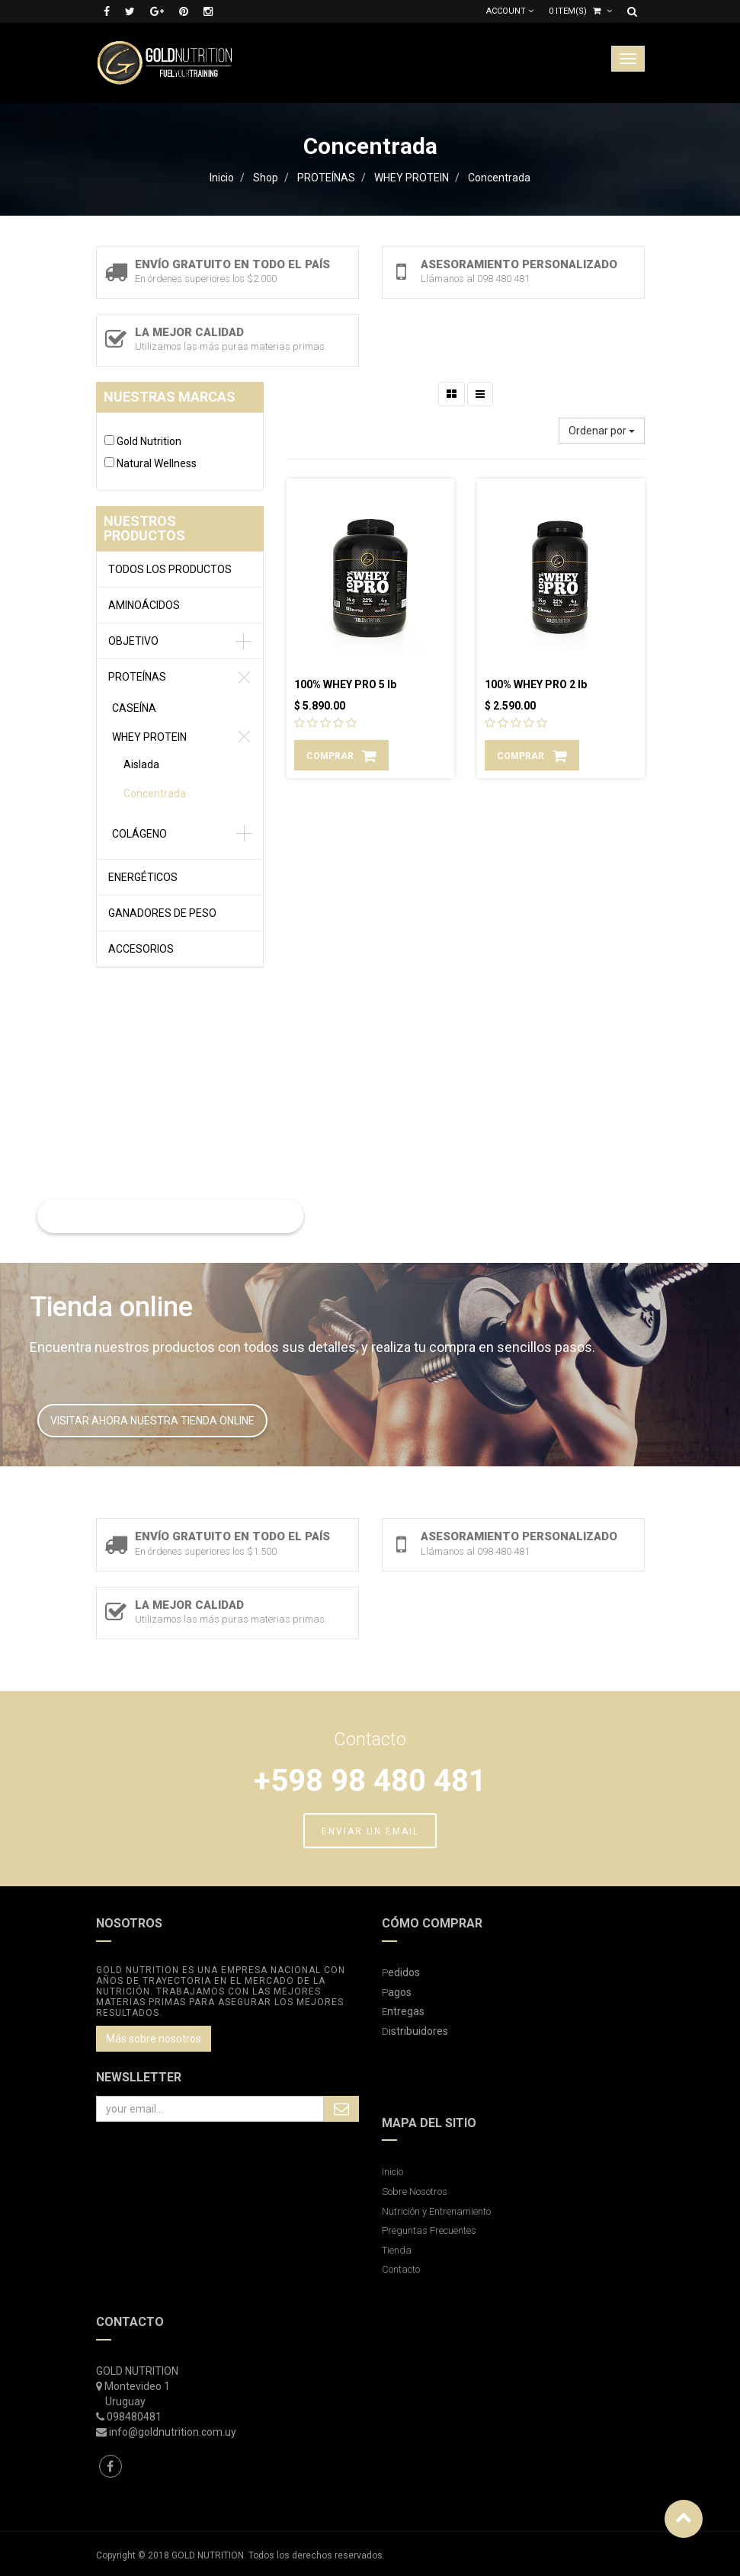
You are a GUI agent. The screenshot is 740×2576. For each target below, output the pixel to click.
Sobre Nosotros (414, 2191)
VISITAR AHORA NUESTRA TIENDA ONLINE (152, 1421)
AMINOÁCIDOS (144, 605)
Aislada (141, 764)
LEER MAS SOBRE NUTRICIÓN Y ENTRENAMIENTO (170, 1216)
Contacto (401, 2269)
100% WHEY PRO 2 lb (536, 684)
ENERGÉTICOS (143, 877)
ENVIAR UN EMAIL (370, 1831)
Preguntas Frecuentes (429, 2230)
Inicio (222, 177)
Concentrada (499, 177)
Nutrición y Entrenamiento (436, 2211)
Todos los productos (170, 569)
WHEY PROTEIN (411, 177)
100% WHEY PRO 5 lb (345, 684)
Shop (265, 177)
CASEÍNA (134, 708)
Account (509, 11)
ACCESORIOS (141, 949)
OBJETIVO (133, 641)
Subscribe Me (341, 2108)
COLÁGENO (139, 834)
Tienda (397, 2250)
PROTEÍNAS (326, 177)
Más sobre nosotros (153, 2039)
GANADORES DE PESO (162, 913)
